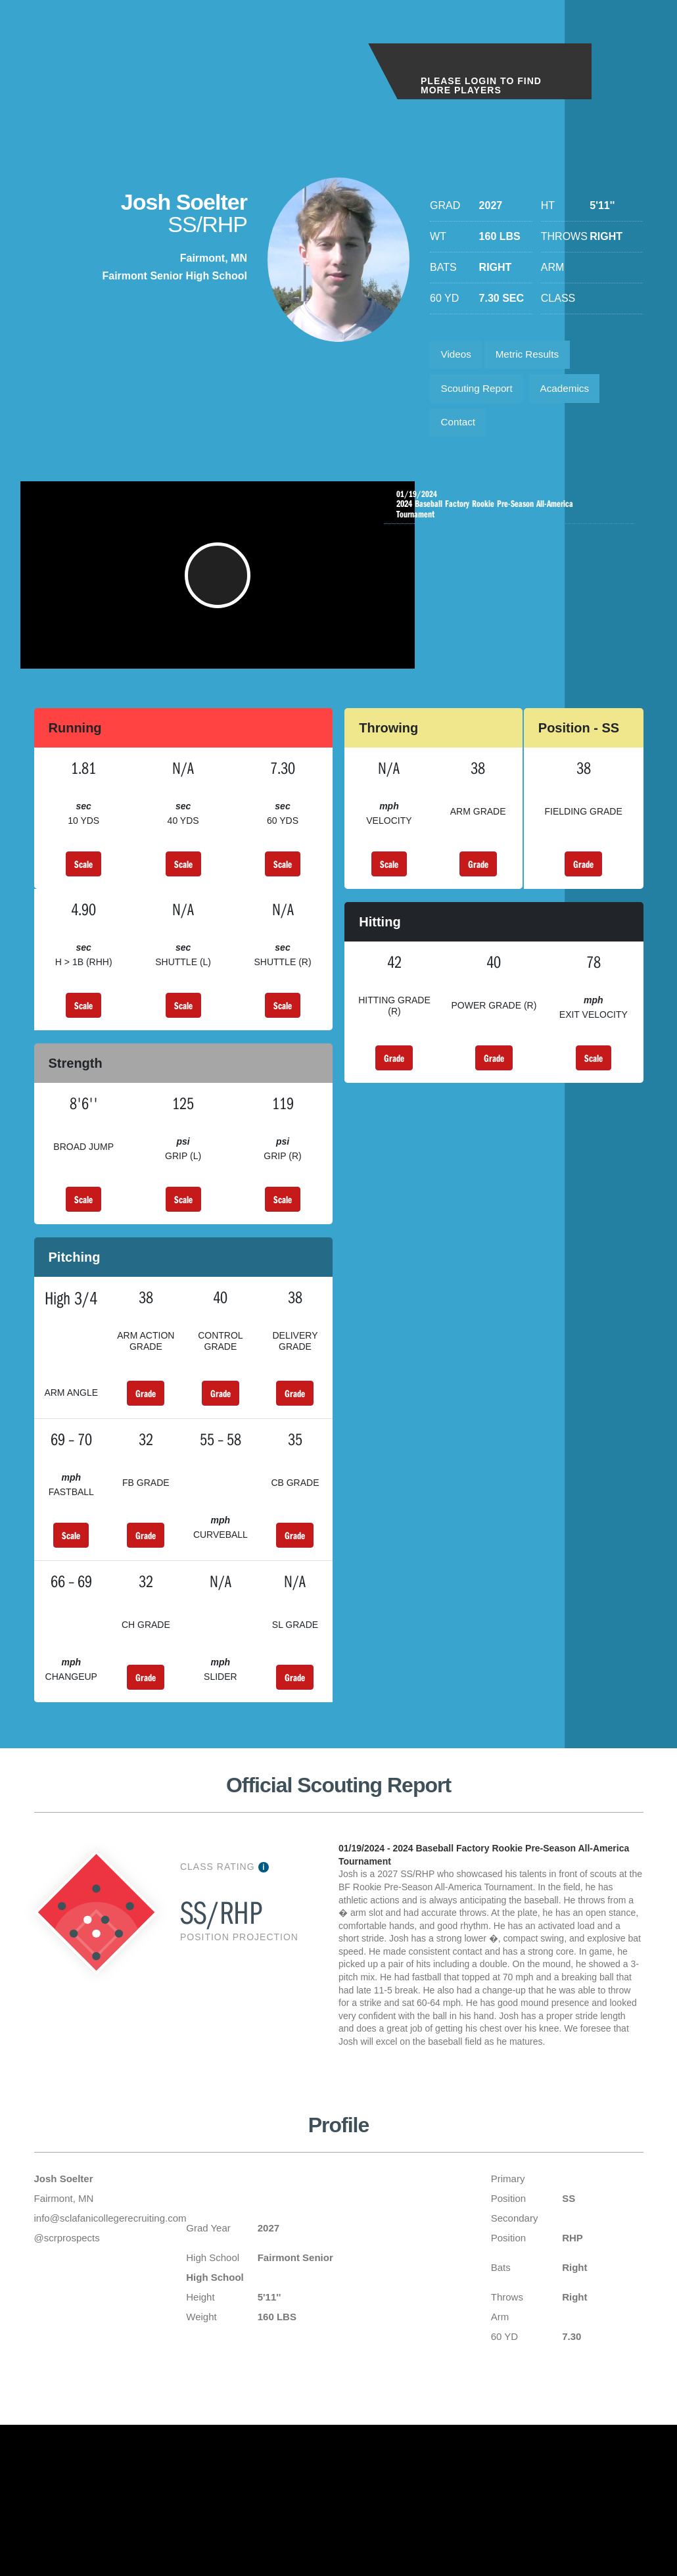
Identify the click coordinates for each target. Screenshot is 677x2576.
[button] (220, 591)
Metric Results (533, 356)
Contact (460, 429)
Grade (478, 886)
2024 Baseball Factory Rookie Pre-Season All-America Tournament (512, 513)
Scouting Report (479, 392)
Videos (458, 356)
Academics (572, 392)
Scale (83, 886)
